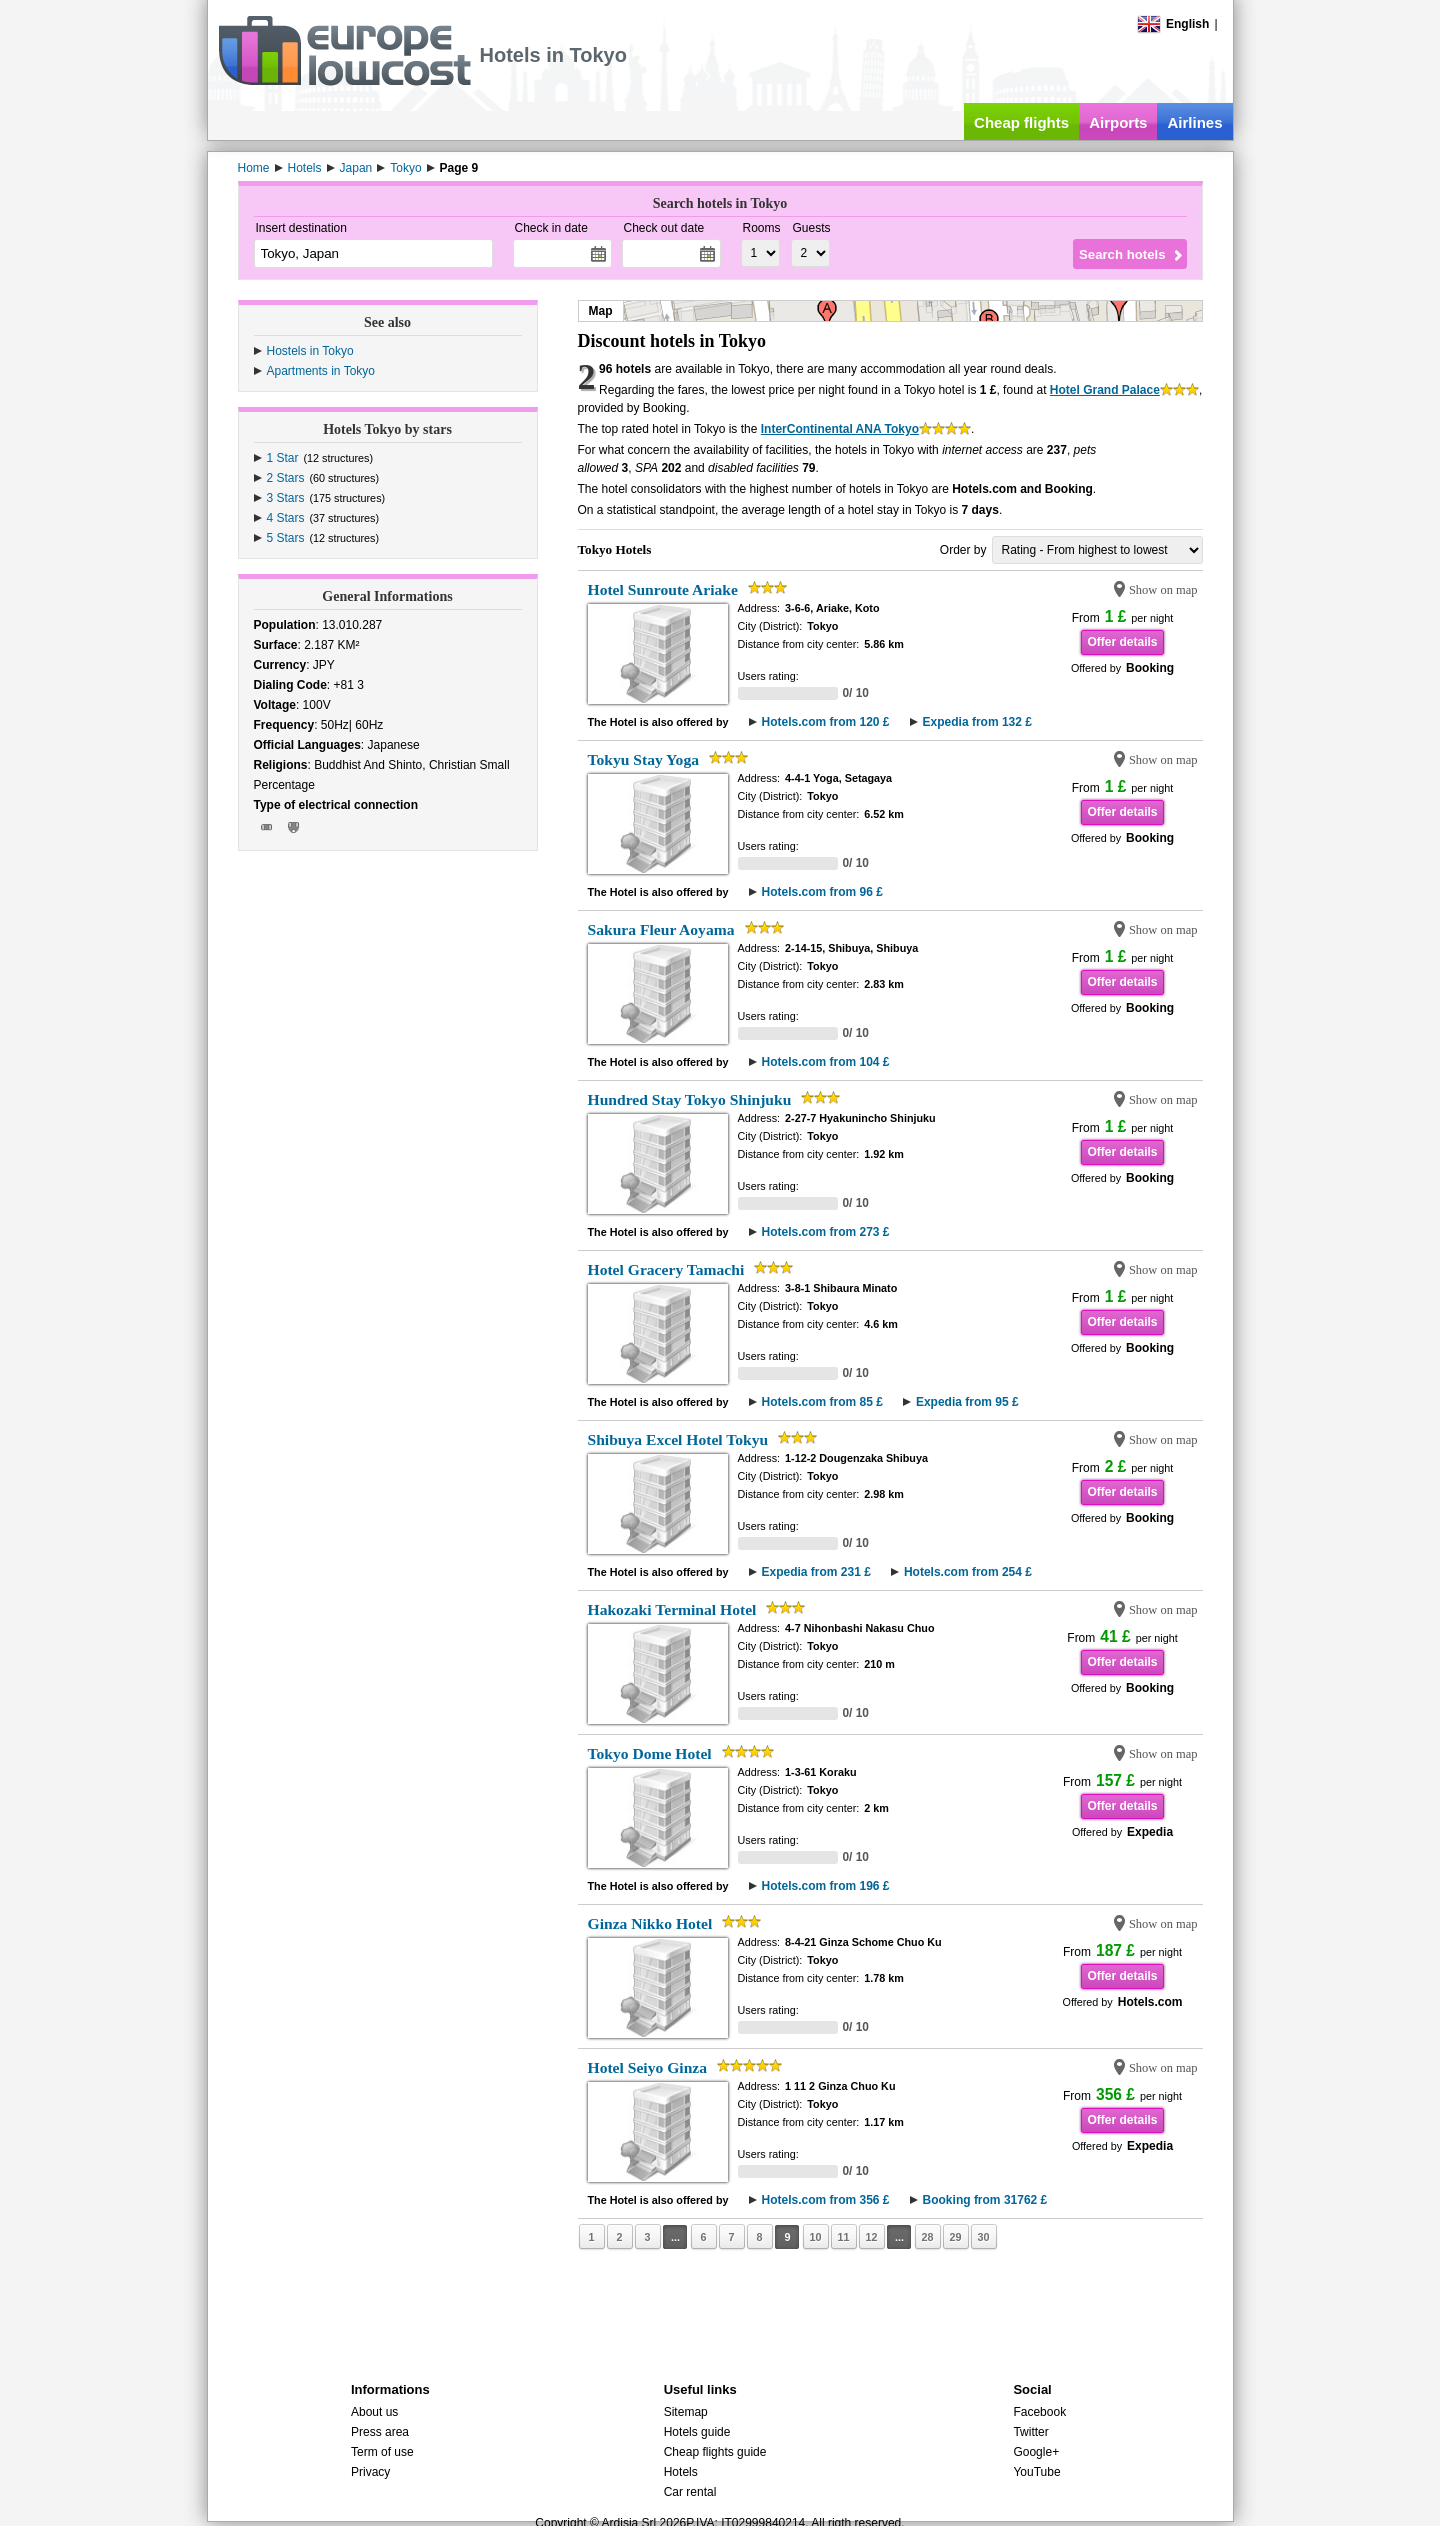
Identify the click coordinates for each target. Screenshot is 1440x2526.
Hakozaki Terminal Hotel (672, 1609)
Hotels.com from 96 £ (822, 892)
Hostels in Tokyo (310, 351)
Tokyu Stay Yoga (644, 759)
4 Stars (286, 518)
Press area (380, 2432)
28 (927, 2237)
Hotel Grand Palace (1105, 390)
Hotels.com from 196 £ (826, 1886)
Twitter (1030, 2432)
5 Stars (286, 538)
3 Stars (286, 498)
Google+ (1036, 2452)
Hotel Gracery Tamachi (666, 1269)
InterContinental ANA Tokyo (840, 429)
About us (374, 2412)
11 (843, 2237)
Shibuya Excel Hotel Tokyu (678, 1439)
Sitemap (686, 2412)
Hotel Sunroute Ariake (663, 589)
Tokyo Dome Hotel (650, 1753)
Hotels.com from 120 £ (826, 722)
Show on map (1163, 590)
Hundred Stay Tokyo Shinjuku (690, 1099)
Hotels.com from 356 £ (826, 2200)
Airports (1118, 122)
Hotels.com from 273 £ (826, 1232)
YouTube (1036, 2472)
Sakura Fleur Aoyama (661, 929)
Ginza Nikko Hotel (650, 1923)
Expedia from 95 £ (967, 1402)
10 (815, 2237)
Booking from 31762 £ (985, 2200)
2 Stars (286, 478)
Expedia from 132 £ (977, 722)
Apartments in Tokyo (321, 371)
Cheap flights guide (715, 2452)
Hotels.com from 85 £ (822, 1402)
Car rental (690, 2492)
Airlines (1194, 122)
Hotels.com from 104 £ (826, 1062)
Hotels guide (697, 2432)
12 (871, 2237)
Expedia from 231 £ (816, 1572)
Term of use (382, 2452)
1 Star (283, 458)
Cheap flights (1021, 122)
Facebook (1039, 2412)
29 (955, 2237)
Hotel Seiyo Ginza (648, 2067)
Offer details (1122, 642)
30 (983, 2237)
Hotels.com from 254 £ (968, 1572)
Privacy (370, 2472)
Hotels (681, 2472)
